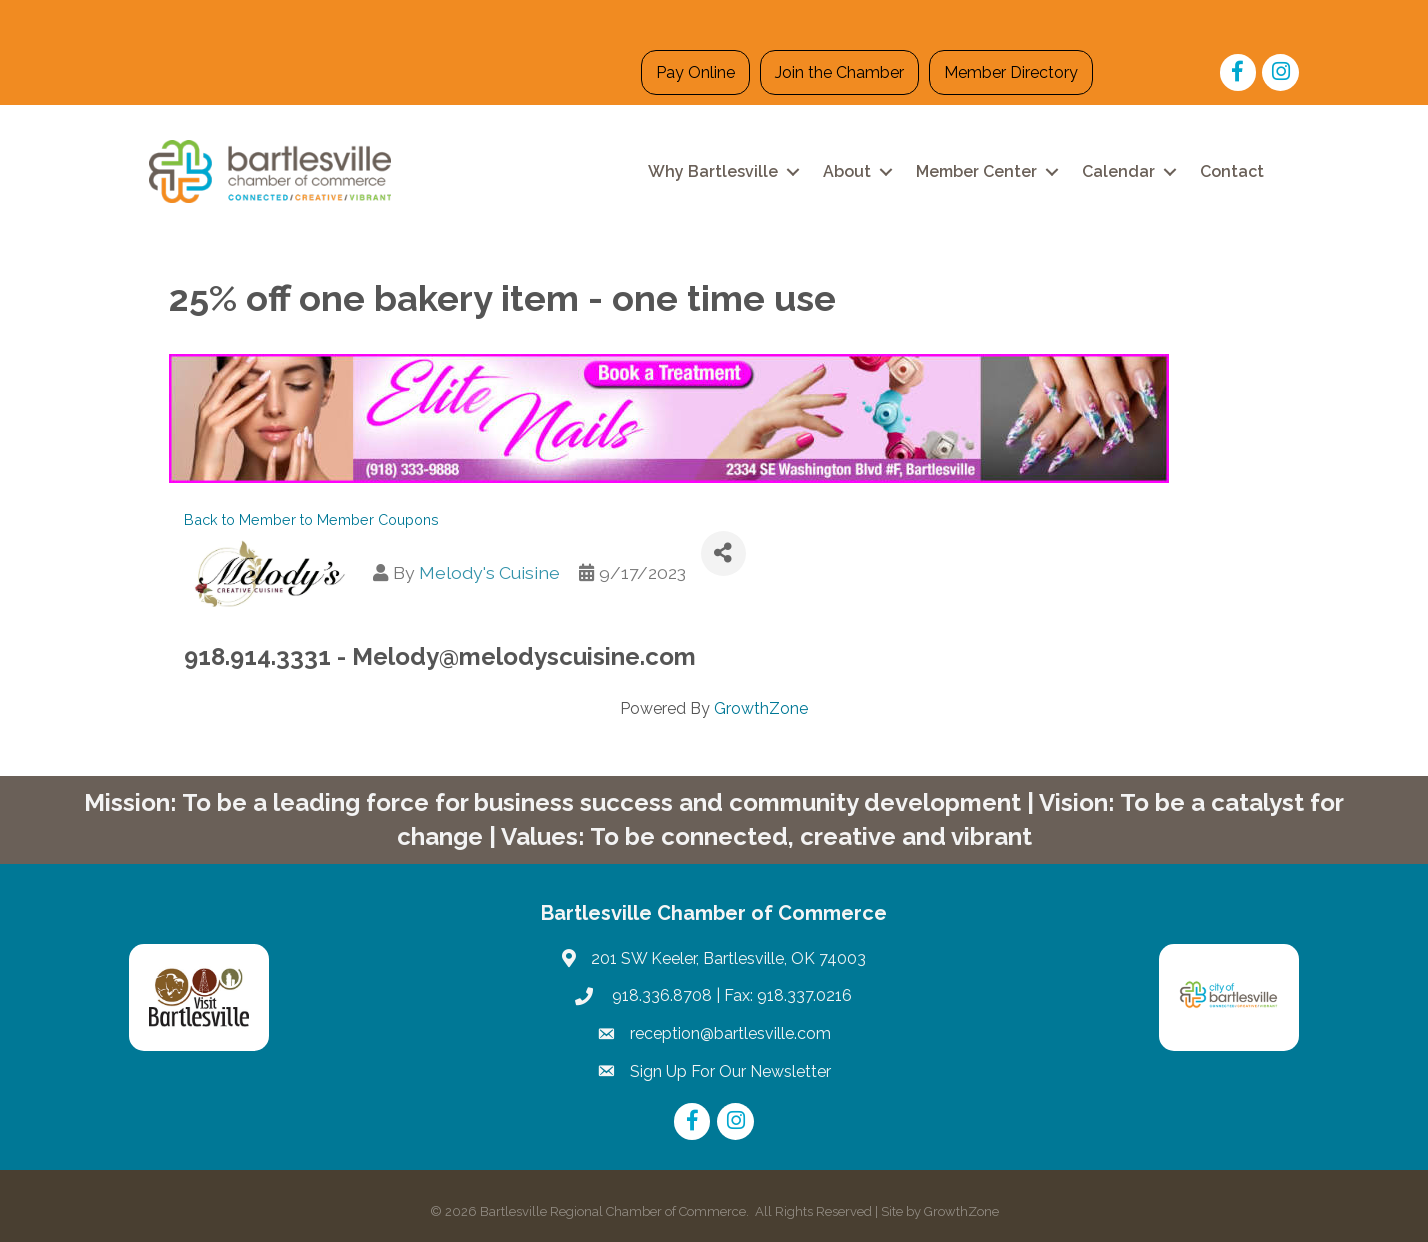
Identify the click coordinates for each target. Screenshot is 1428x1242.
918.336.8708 (660, 995)
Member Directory (1011, 72)
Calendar (1118, 171)
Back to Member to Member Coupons (311, 519)
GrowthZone (761, 708)
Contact (1232, 171)
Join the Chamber (839, 72)
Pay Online (695, 72)
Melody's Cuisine (489, 572)
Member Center (976, 171)
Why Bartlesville (713, 171)
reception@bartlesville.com (730, 1033)
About (847, 171)
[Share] (723, 553)
